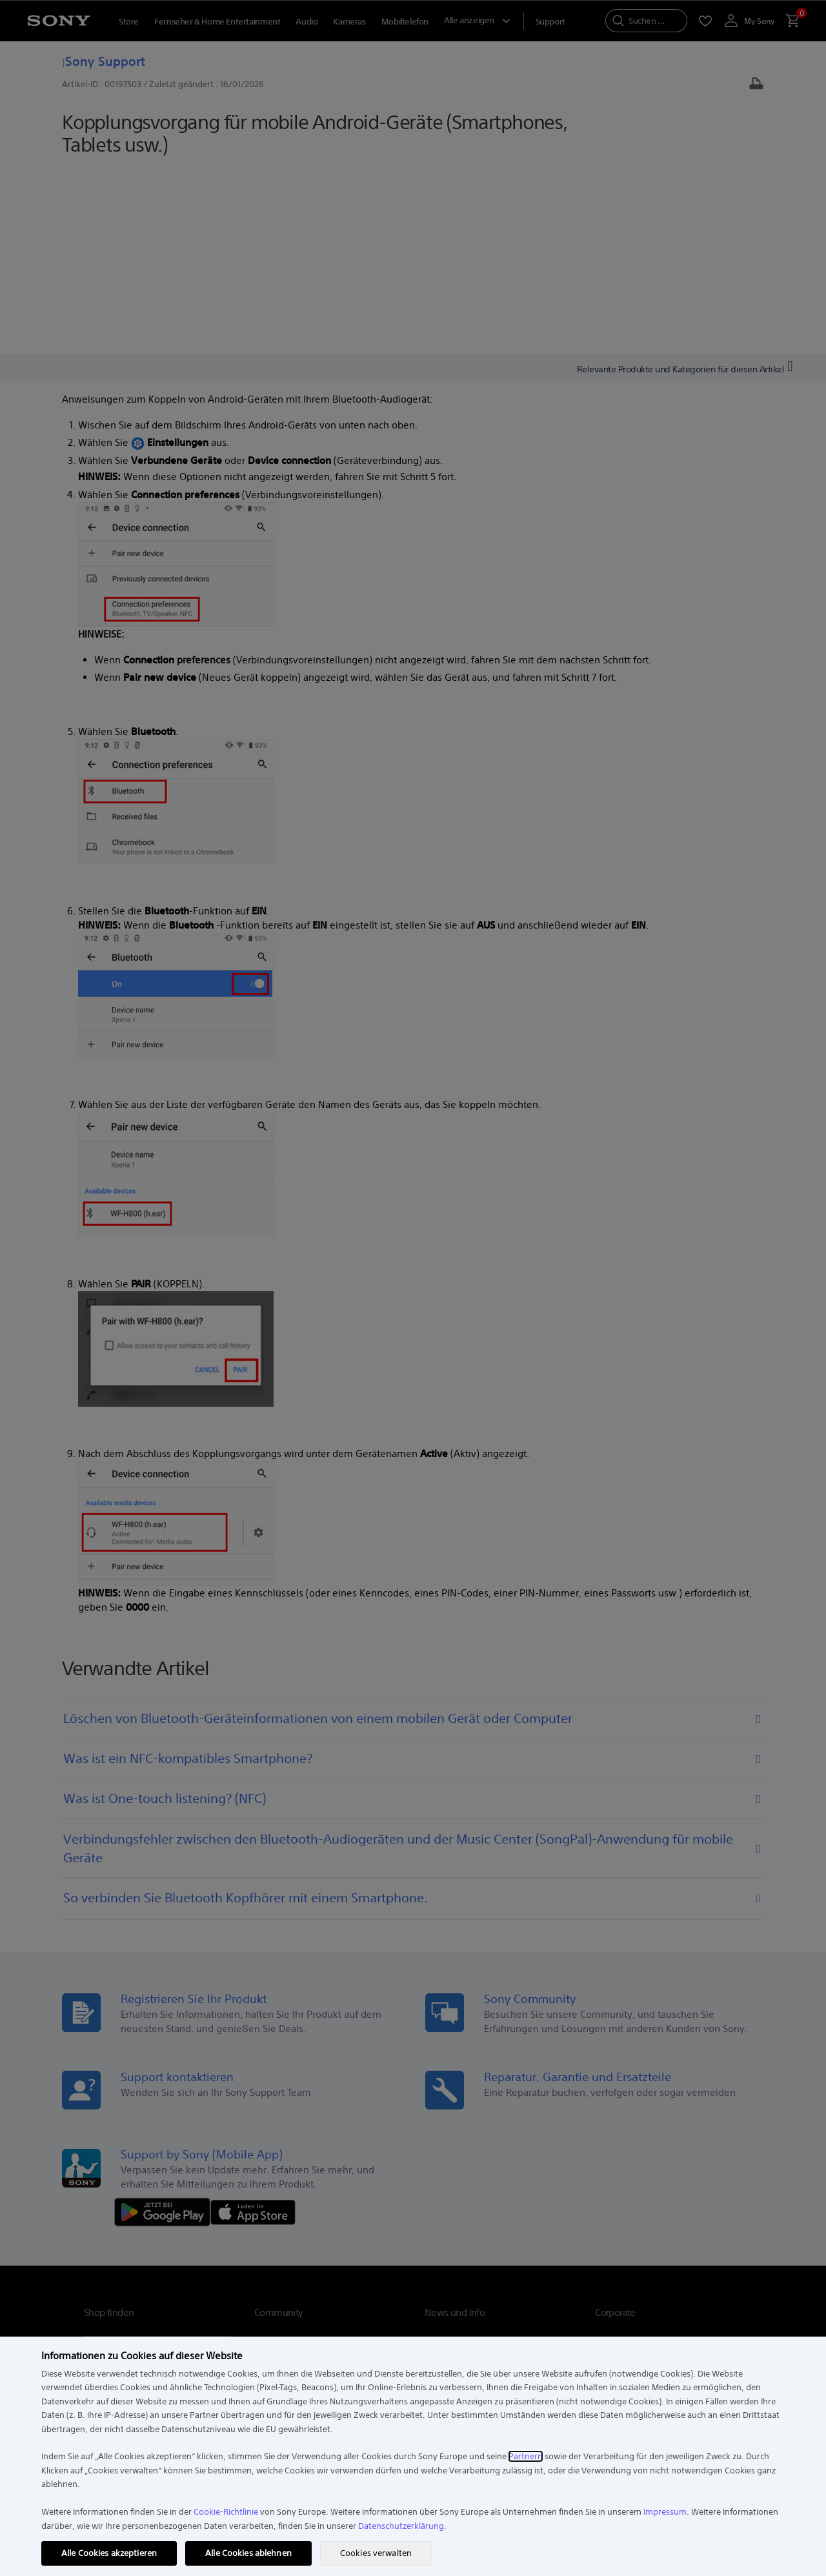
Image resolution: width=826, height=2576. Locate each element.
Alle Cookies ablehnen (248, 2553)
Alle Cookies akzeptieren (109, 2553)
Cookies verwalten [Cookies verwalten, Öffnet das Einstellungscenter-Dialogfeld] (376, 2553)
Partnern (526, 2456)
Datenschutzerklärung (401, 2526)
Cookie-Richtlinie (226, 2511)
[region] (413, 2456)
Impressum (665, 2511)
